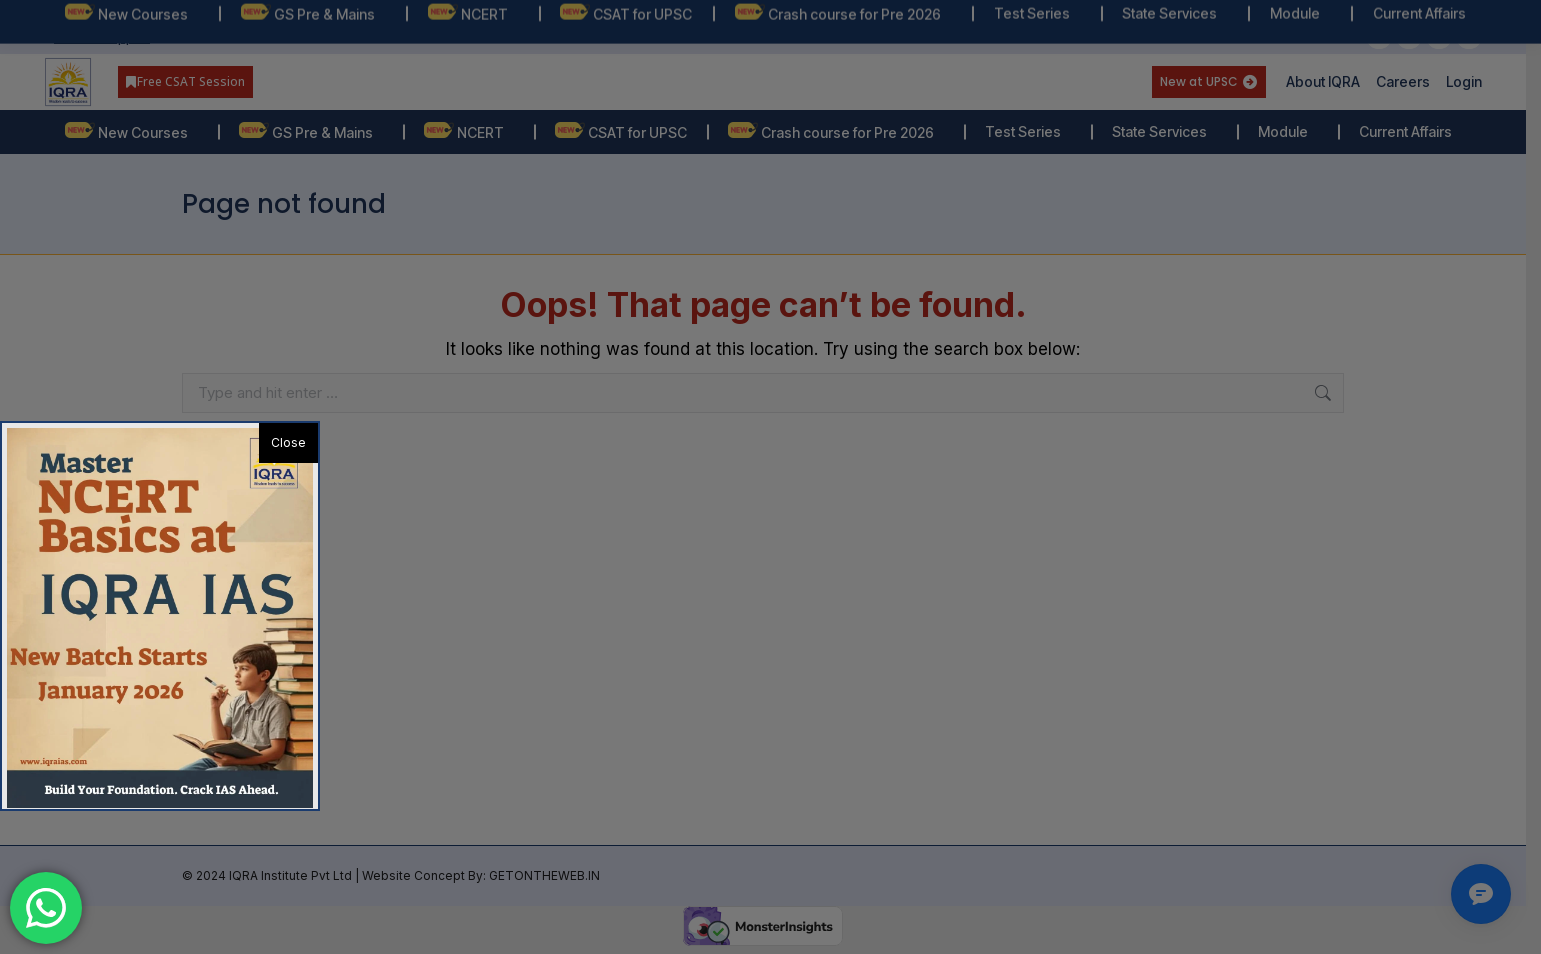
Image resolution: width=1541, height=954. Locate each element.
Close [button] (288, 442)
